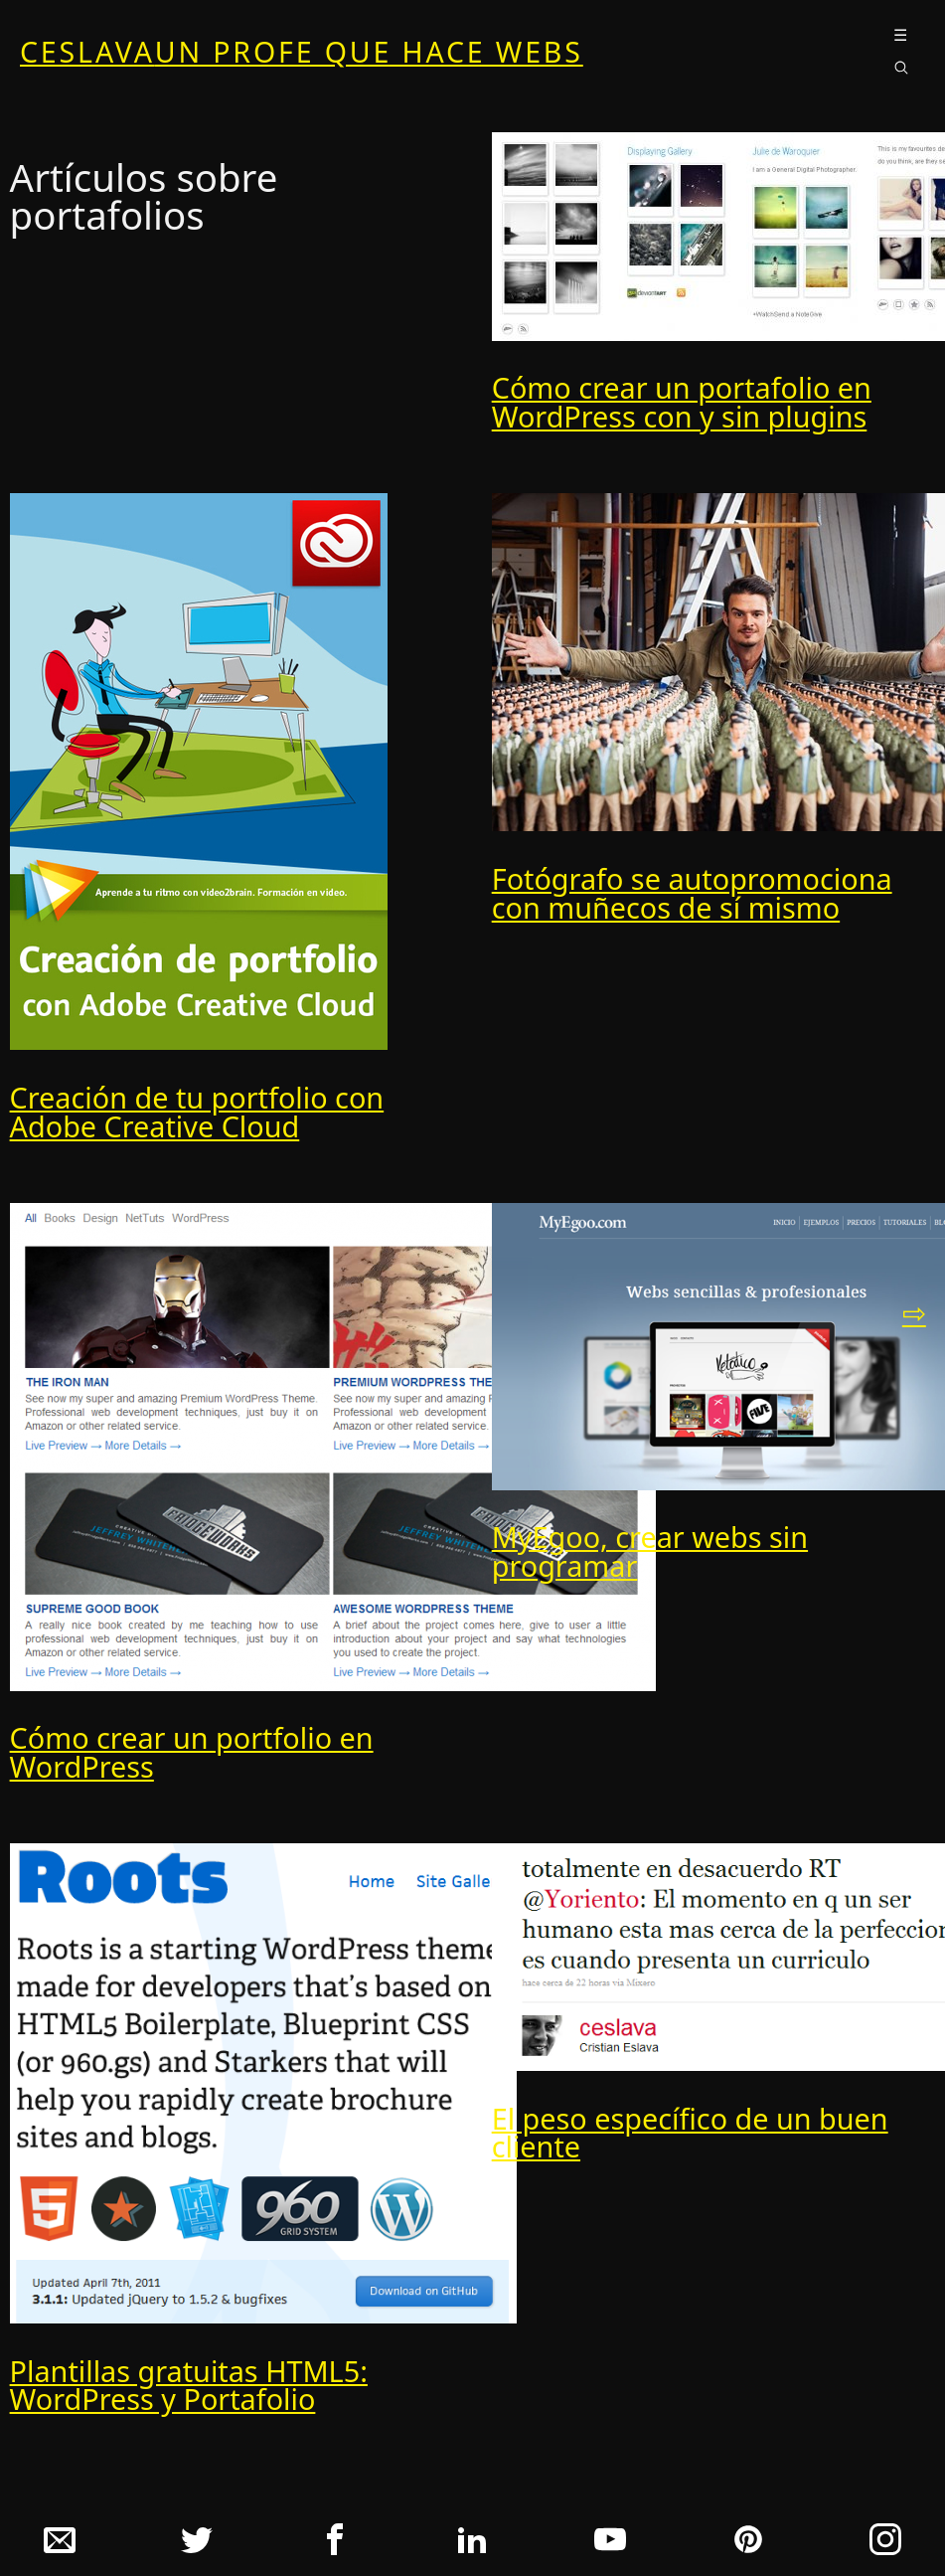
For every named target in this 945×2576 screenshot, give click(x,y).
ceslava (301, 52)
